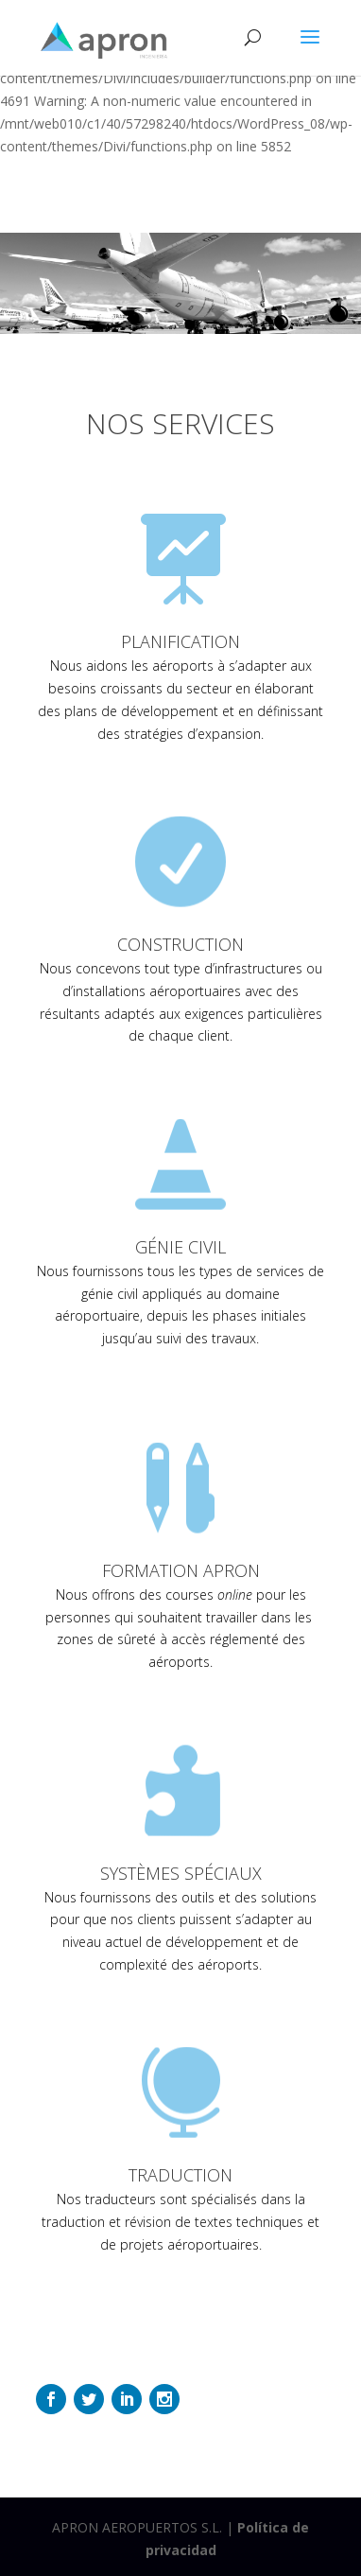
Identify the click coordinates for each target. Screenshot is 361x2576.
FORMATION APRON (181, 1570)
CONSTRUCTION (180, 944)
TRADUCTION (180, 2175)
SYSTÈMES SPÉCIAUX (181, 1873)
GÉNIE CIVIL (180, 1246)
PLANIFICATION (180, 641)
